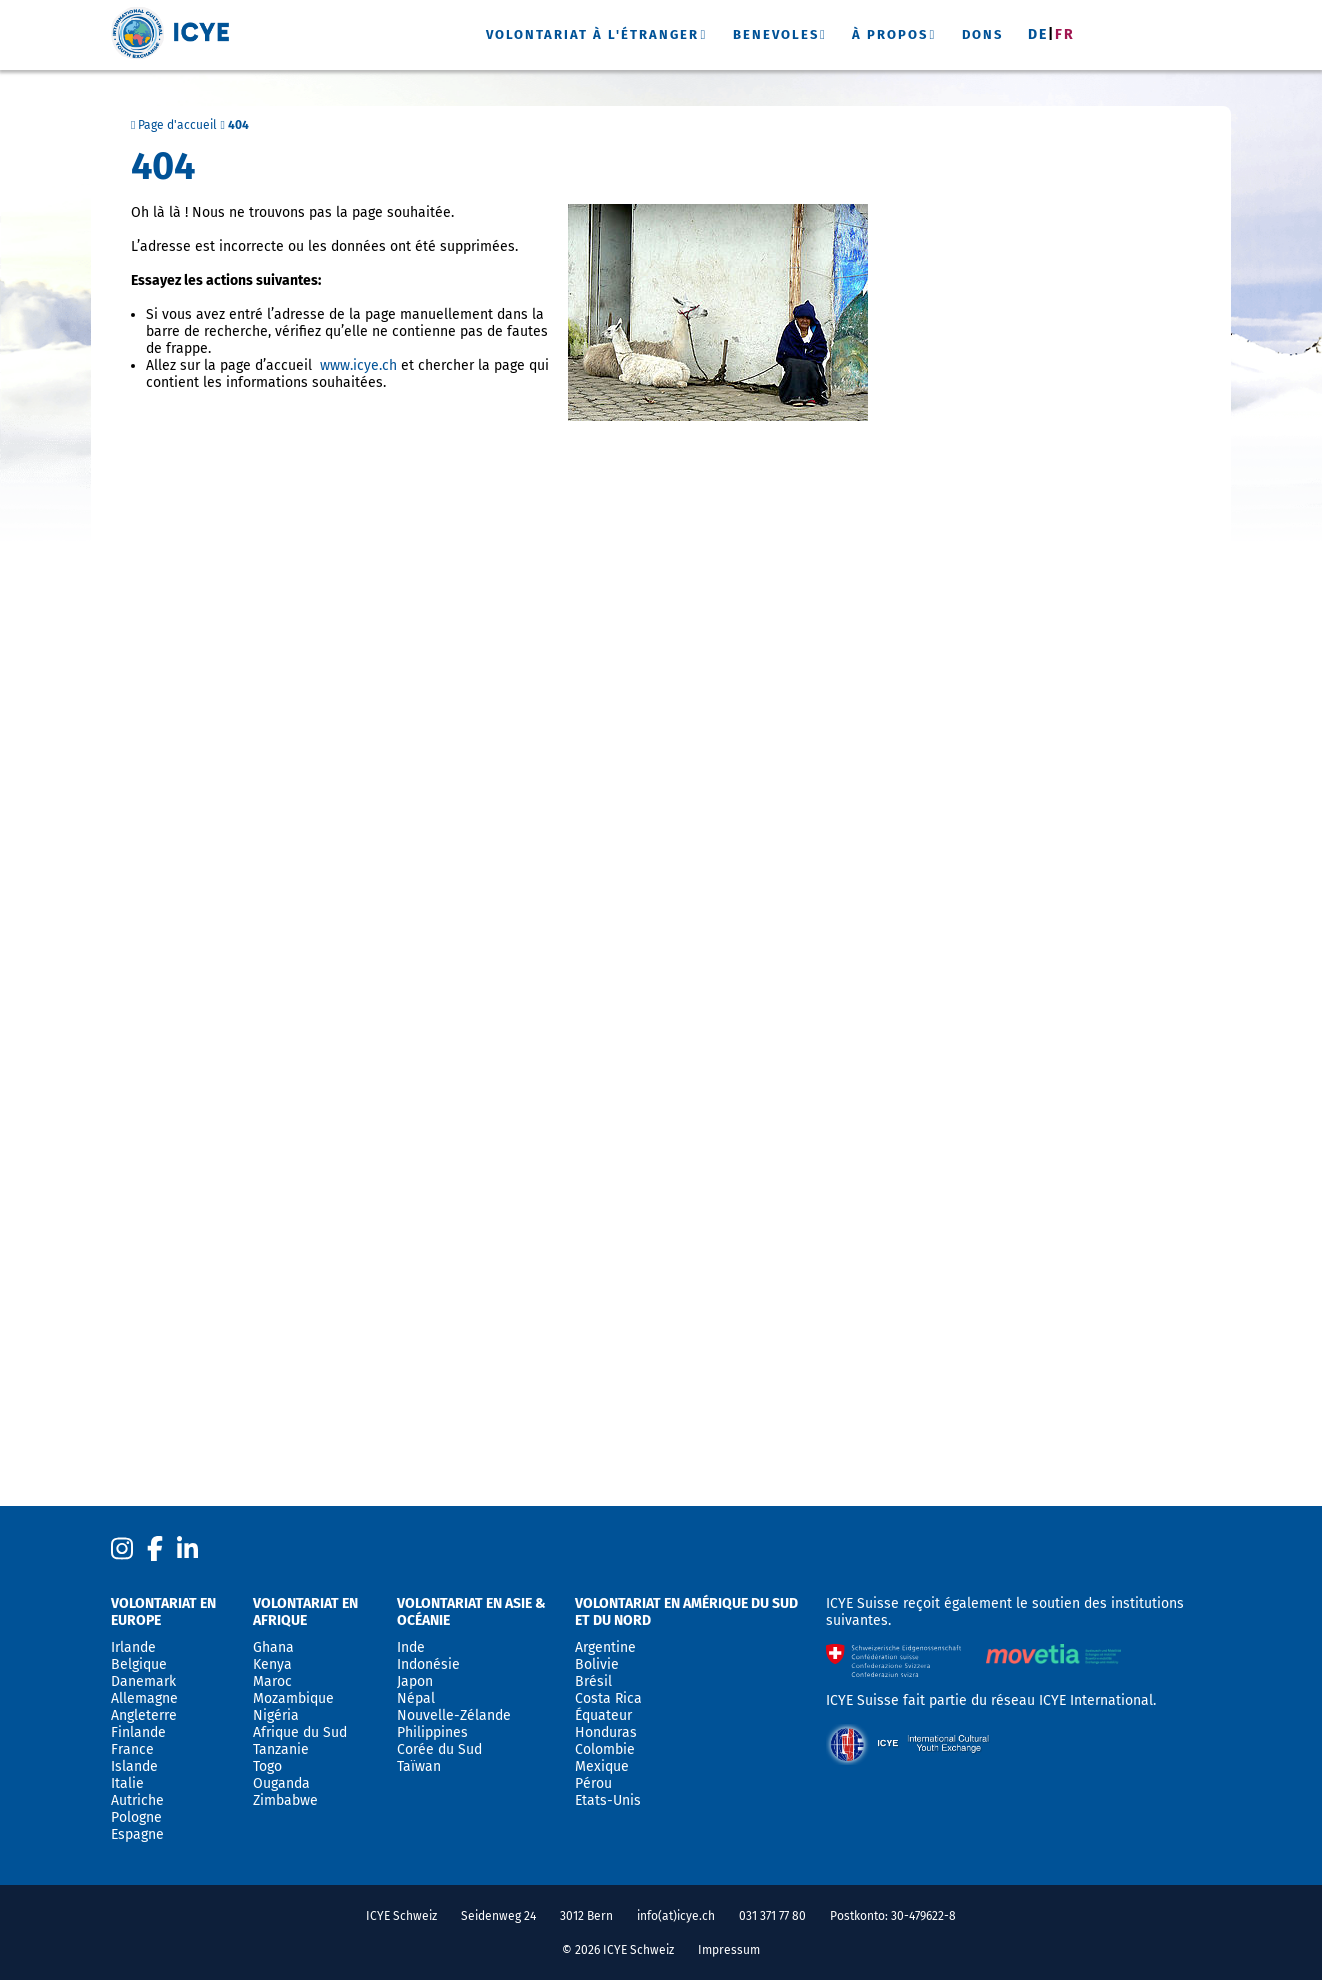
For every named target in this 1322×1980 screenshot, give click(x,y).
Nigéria (276, 1715)
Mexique (602, 1766)
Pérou (593, 1783)
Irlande (133, 1647)
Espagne (137, 1834)
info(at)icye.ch (676, 1916)
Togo (267, 1766)
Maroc (272, 1681)
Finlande (138, 1732)
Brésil (593, 1681)
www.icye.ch (358, 365)
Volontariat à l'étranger (592, 34)
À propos (890, 34)
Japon (415, 1681)
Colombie (605, 1749)
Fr (1065, 34)
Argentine (605, 1647)
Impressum (729, 1950)
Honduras (606, 1732)
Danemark (143, 1681)
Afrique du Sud (300, 1732)
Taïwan (419, 1766)
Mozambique (293, 1698)
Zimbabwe (285, 1800)
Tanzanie (281, 1749)
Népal (416, 1698)
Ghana (273, 1647)
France (132, 1749)
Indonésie (428, 1664)
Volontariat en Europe (163, 1612)
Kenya (272, 1664)
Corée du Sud (439, 1749)
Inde (411, 1647)
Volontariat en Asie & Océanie (471, 1612)
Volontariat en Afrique (305, 1612)
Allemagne (144, 1698)
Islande (134, 1766)
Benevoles (776, 34)
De (1038, 34)
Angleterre (144, 1715)
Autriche (137, 1800)
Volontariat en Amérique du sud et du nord (686, 1612)
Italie (127, 1783)
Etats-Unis (608, 1800)
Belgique (139, 1664)
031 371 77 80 (772, 1916)
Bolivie (597, 1664)
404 (238, 125)
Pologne (136, 1817)
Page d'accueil (174, 125)
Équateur (603, 1715)
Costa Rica (608, 1698)
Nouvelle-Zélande (454, 1715)
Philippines (432, 1732)
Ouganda (281, 1783)
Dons (982, 34)
